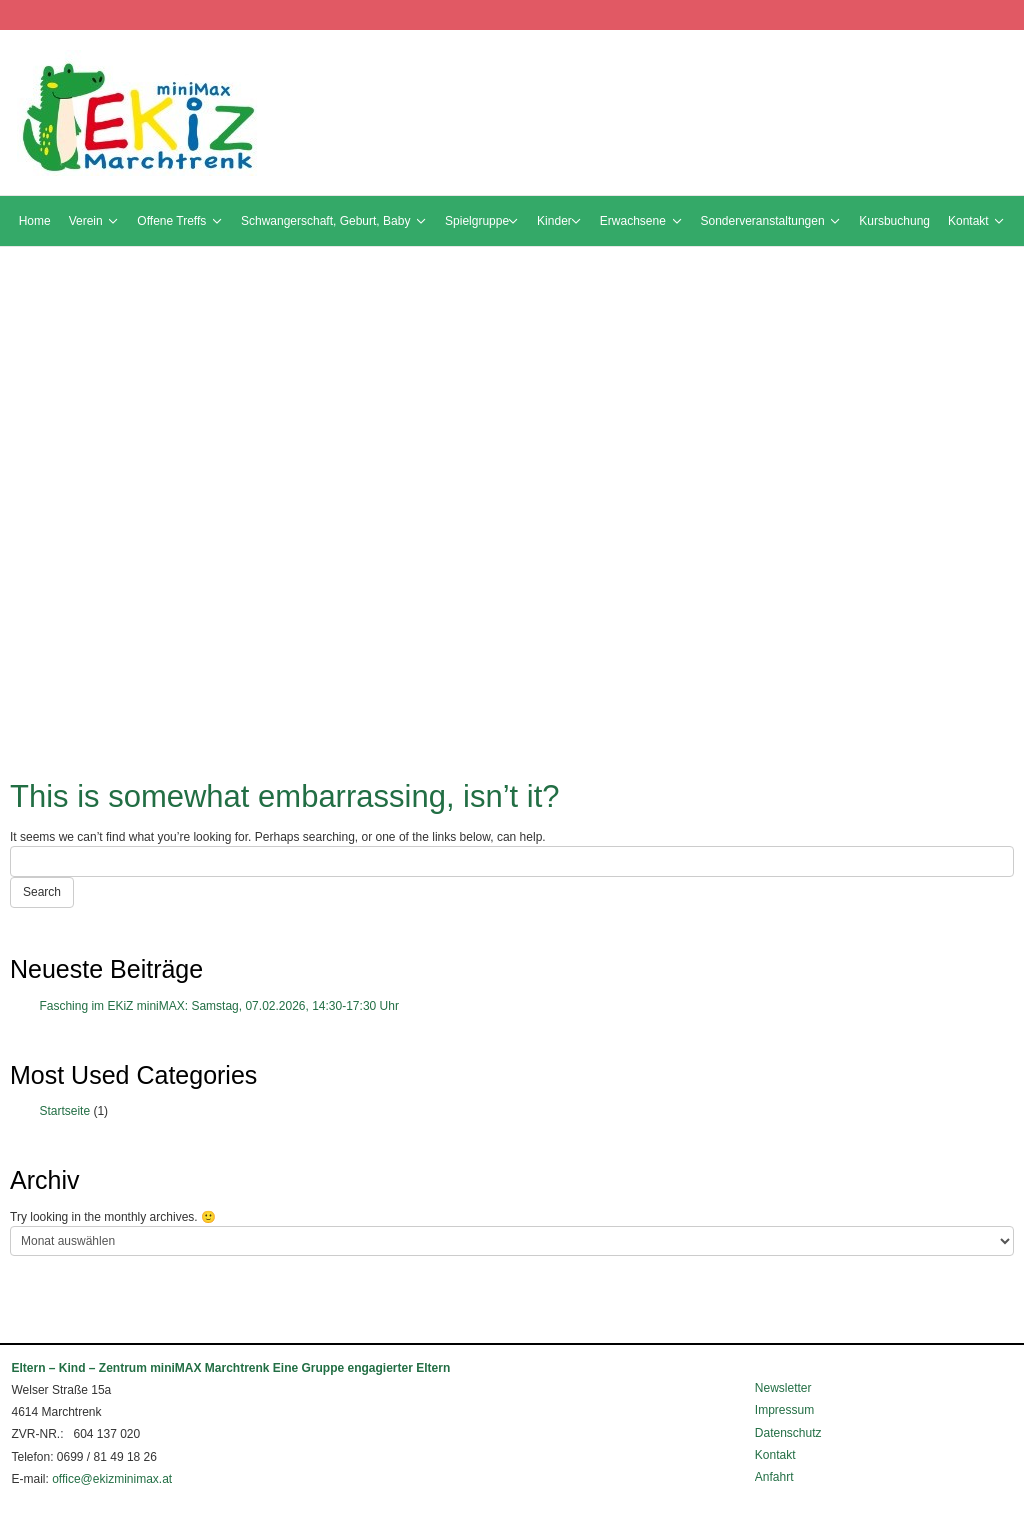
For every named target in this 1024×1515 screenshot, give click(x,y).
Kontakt (971, 221)
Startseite (64, 1111)
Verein (89, 221)
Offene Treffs (175, 221)
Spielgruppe (477, 221)
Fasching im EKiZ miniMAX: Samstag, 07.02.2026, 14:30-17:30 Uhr (219, 1006)
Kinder (554, 221)
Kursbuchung (894, 221)
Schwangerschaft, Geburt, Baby (329, 221)
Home (35, 221)
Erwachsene (636, 221)
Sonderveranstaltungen (766, 221)
